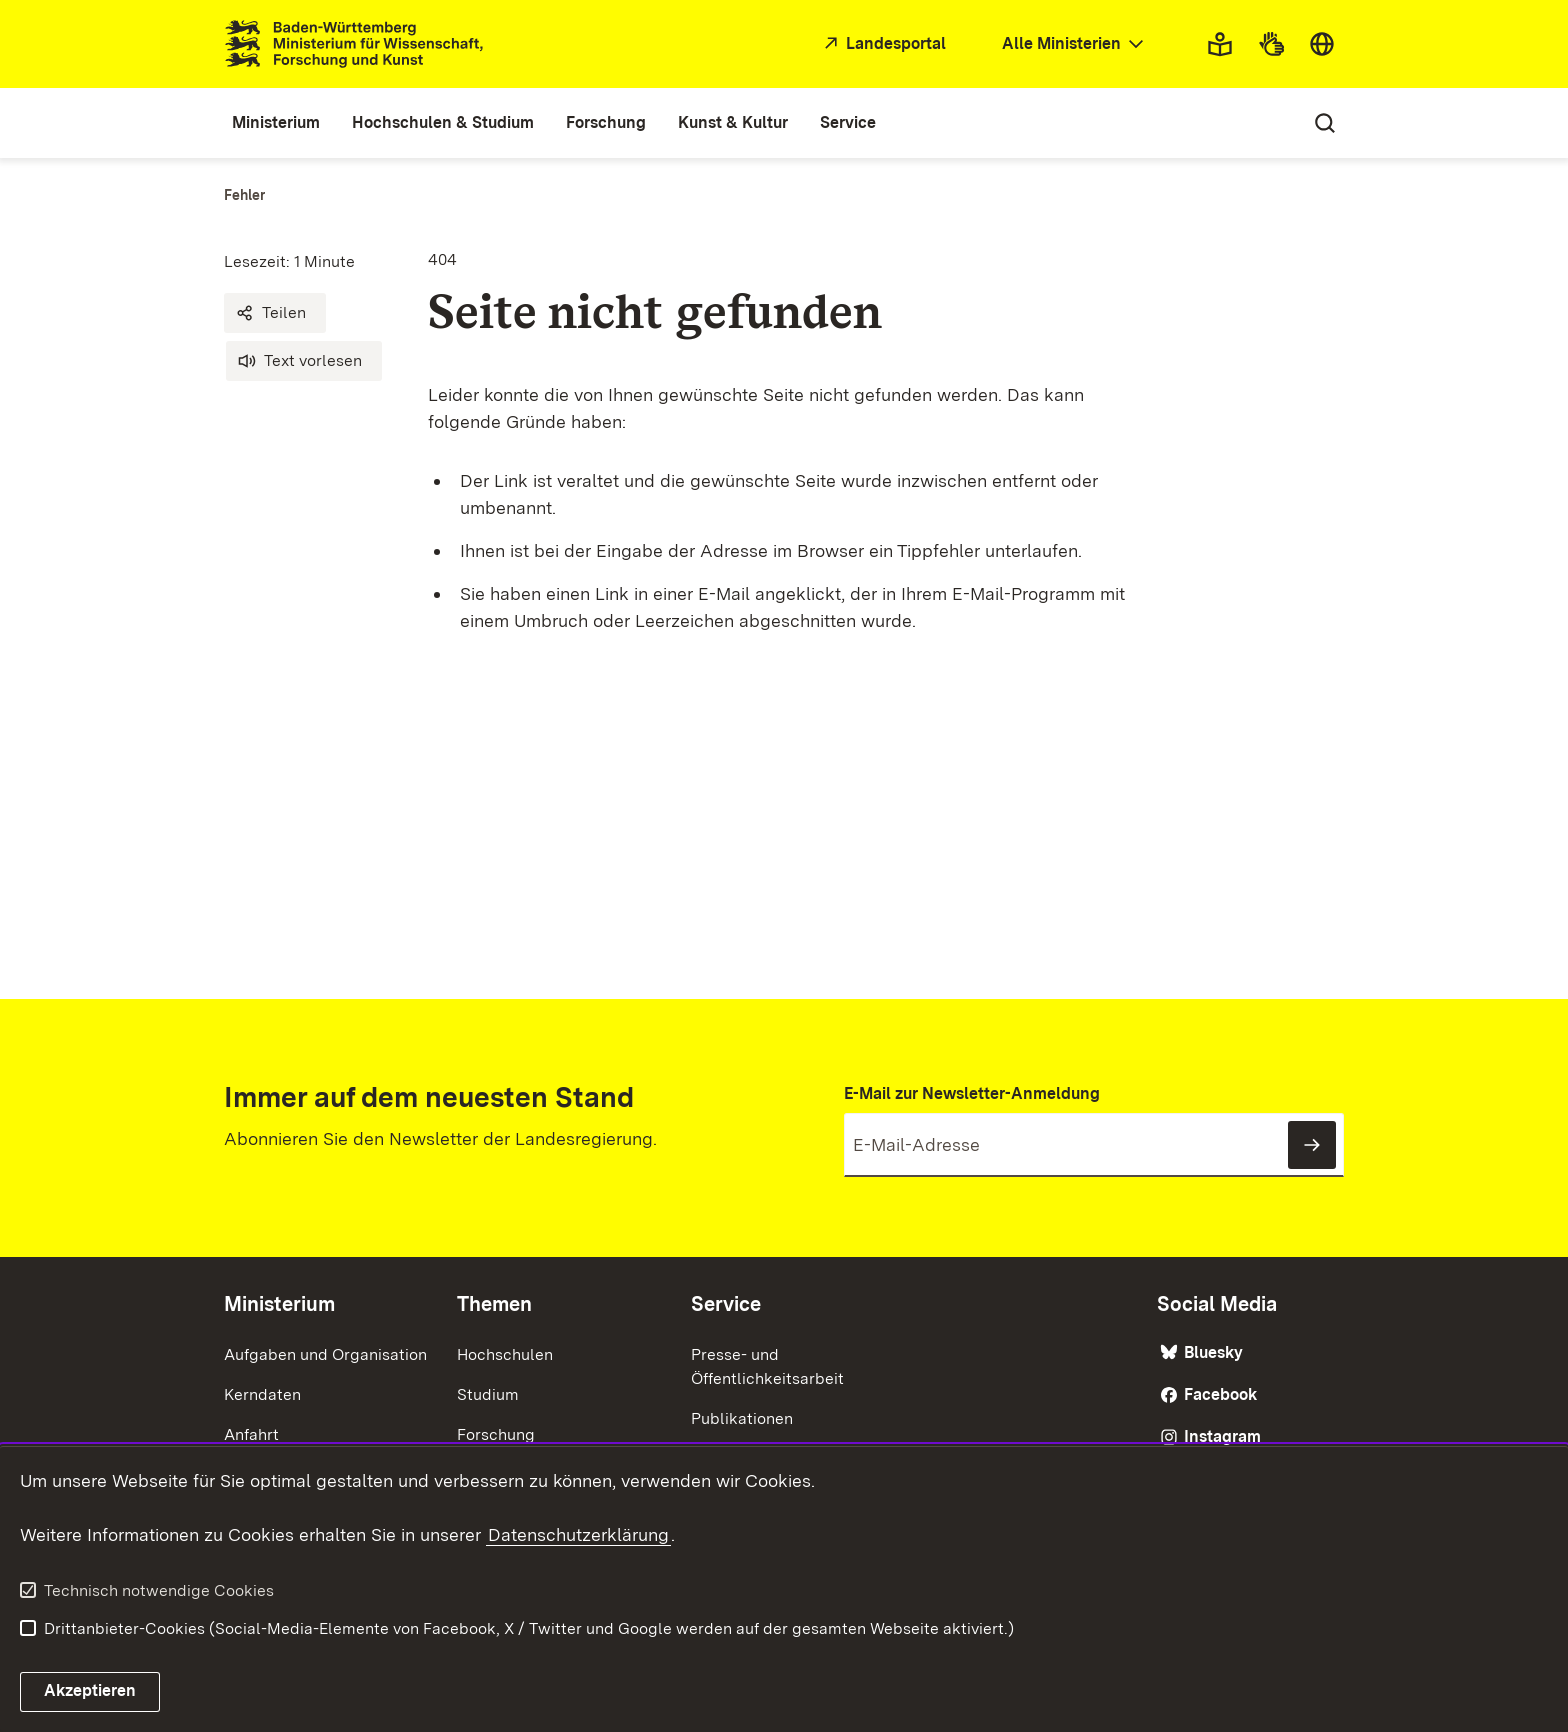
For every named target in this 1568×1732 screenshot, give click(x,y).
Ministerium (279, 1304)
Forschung (496, 1434)
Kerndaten (262, 1394)
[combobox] (1075, 44)
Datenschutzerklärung (578, 1534)
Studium (488, 1394)
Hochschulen (505, 1354)
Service (726, 1304)
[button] (275, 313)
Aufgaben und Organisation (325, 1354)
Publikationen (742, 1418)
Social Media (1217, 1304)
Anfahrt (251, 1434)
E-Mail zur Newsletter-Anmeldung (972, 1093)
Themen (494, 1304)
